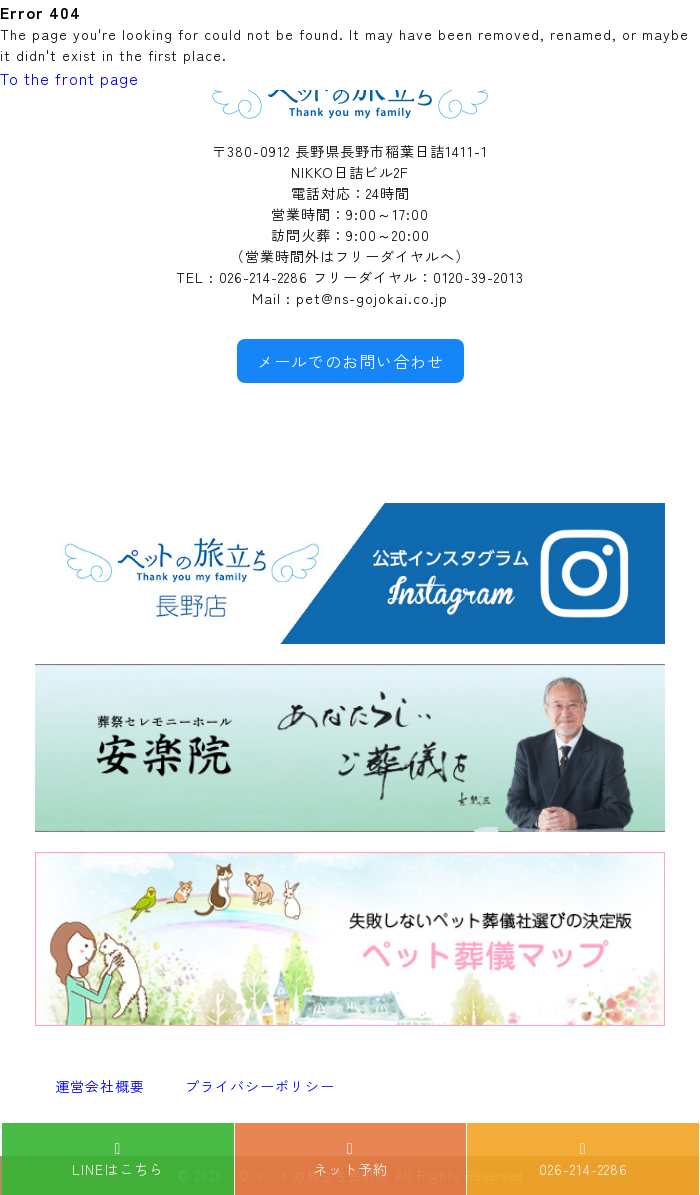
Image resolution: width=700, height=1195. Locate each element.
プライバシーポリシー (260, 1086)
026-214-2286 (583, 1160)
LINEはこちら (118, 1160)
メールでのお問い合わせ (350, 361)
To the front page (69, 78)
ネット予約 (350, 1160)
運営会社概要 (100, 1086)
